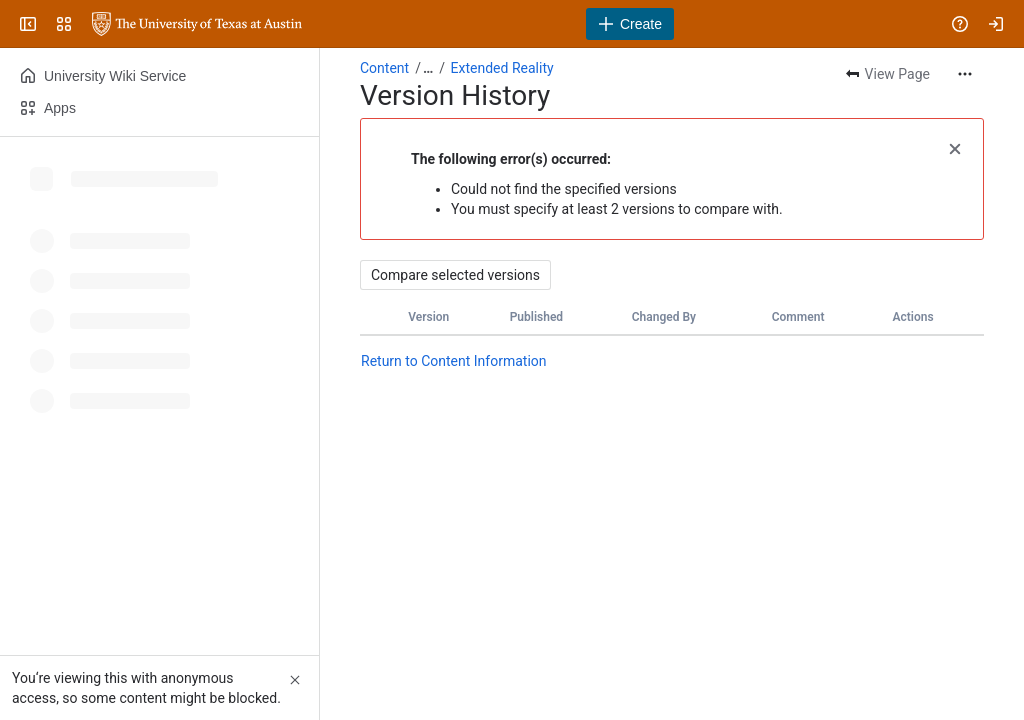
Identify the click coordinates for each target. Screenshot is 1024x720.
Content (384, 68)
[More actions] (965, 74)
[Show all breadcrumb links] (428, 68)
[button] (955, 147)
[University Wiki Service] (197, 24)
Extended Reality (502, 68)
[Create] (630, 24)
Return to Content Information (454, 361)
